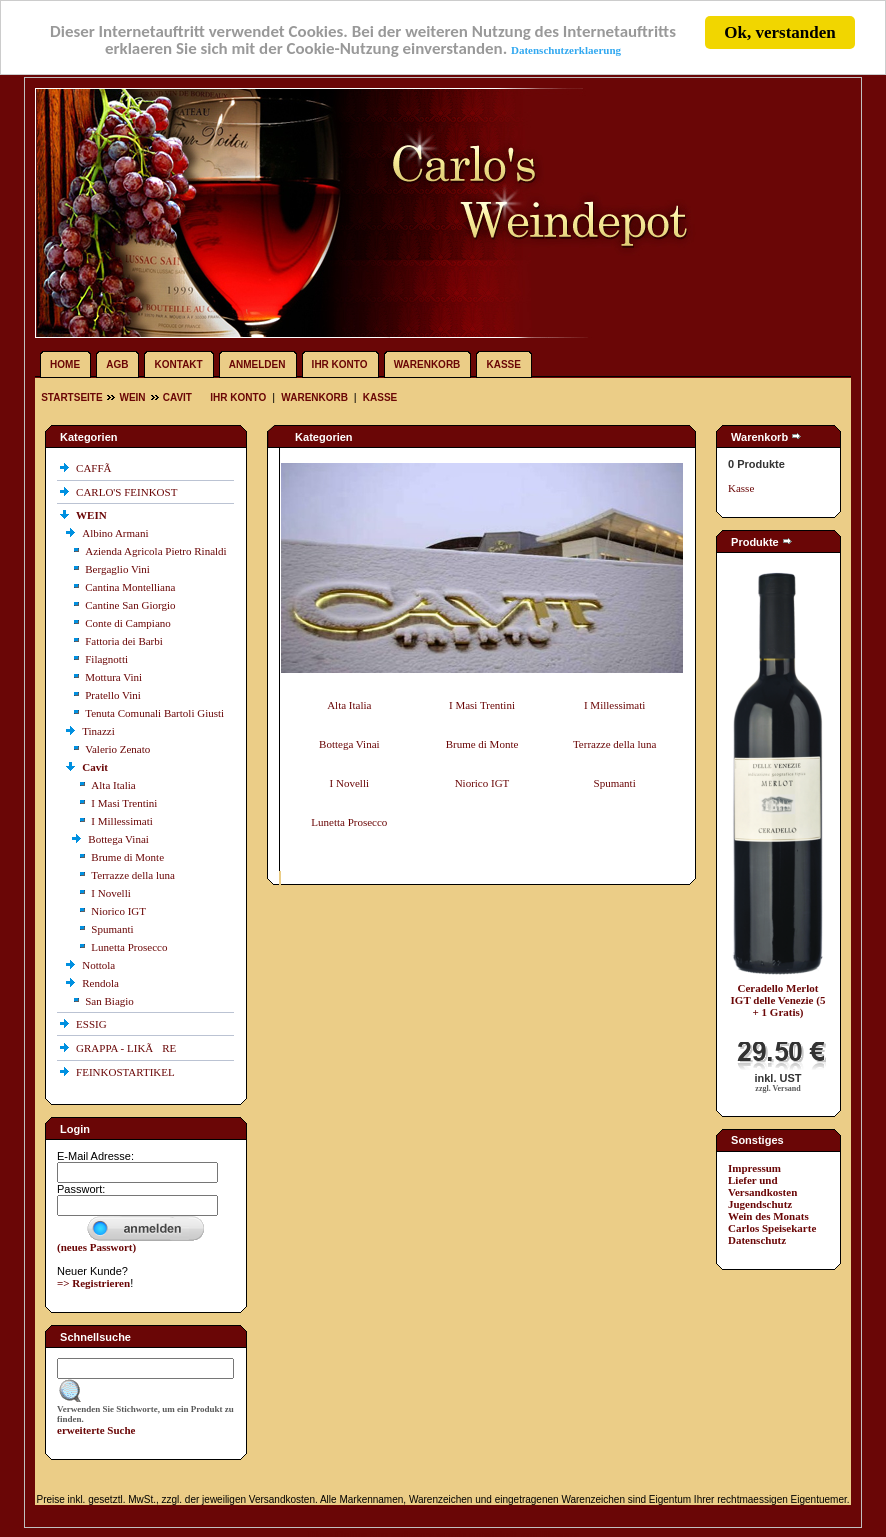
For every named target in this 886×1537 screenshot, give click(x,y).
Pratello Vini (113, 695)
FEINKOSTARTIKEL (126, 1072)
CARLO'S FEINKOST (128, 492)
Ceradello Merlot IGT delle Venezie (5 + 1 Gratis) (778, 1000)
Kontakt (179, 364)
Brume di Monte (127, 857)
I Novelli (110, 893)
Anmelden (257, 364)
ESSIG (92, 1024)
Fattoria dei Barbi (124, 641)
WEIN (132, 397)
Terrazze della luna (133, 875)
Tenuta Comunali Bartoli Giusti (154, 713)
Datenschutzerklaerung (567, 52)
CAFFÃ (98, 468)
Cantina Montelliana (130, 587)
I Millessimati (121, 821)
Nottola (100, 965)
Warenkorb (427, 364)
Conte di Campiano (128, 623)
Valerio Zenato (117, 749)
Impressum (754, 1168)
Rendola (101, 983)
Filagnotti (106, 659)
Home (65, 364)
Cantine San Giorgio (130, 605)
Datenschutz (757, 1240)
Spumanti (112, 929)
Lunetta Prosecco (129, 947)
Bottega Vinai (119, 839)
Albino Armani (116, 533)
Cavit (177, 397)
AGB (117, 364)
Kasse (503, 364)
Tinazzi (99, 731)
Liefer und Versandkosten (762, 1186)
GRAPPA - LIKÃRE (127, 1048)
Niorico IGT (118, 911)
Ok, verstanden (779, 32)
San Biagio (109, 1001)
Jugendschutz (760, 1204)
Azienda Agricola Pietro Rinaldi (155, 551)
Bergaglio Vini (117, 569)
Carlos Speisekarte (772, 1228)
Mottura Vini (113, 677)
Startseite (73, 397)
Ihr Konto (340, 364)
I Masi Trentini (124, 803)
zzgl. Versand (777, 1088)
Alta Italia (113, 785)
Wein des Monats (768, 1216)
